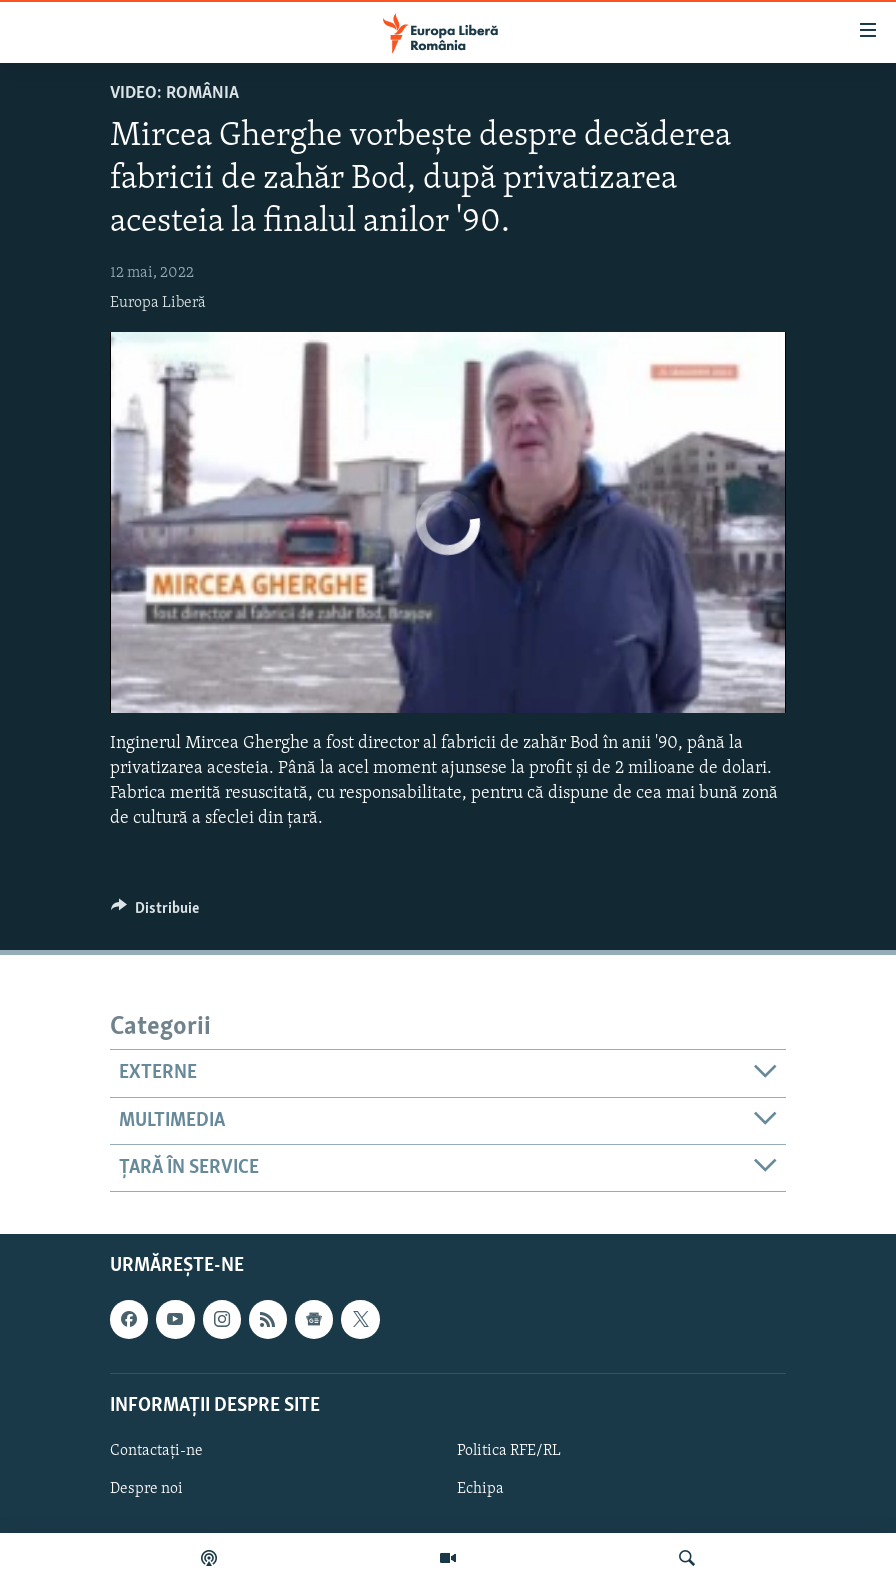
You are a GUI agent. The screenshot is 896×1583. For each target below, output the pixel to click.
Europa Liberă (158, 303)
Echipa (480, 1489)
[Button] (155, 913)
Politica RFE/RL (509, 1451)
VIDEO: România (174, 93)
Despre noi (146, 1489)
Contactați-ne (156, 1451)
